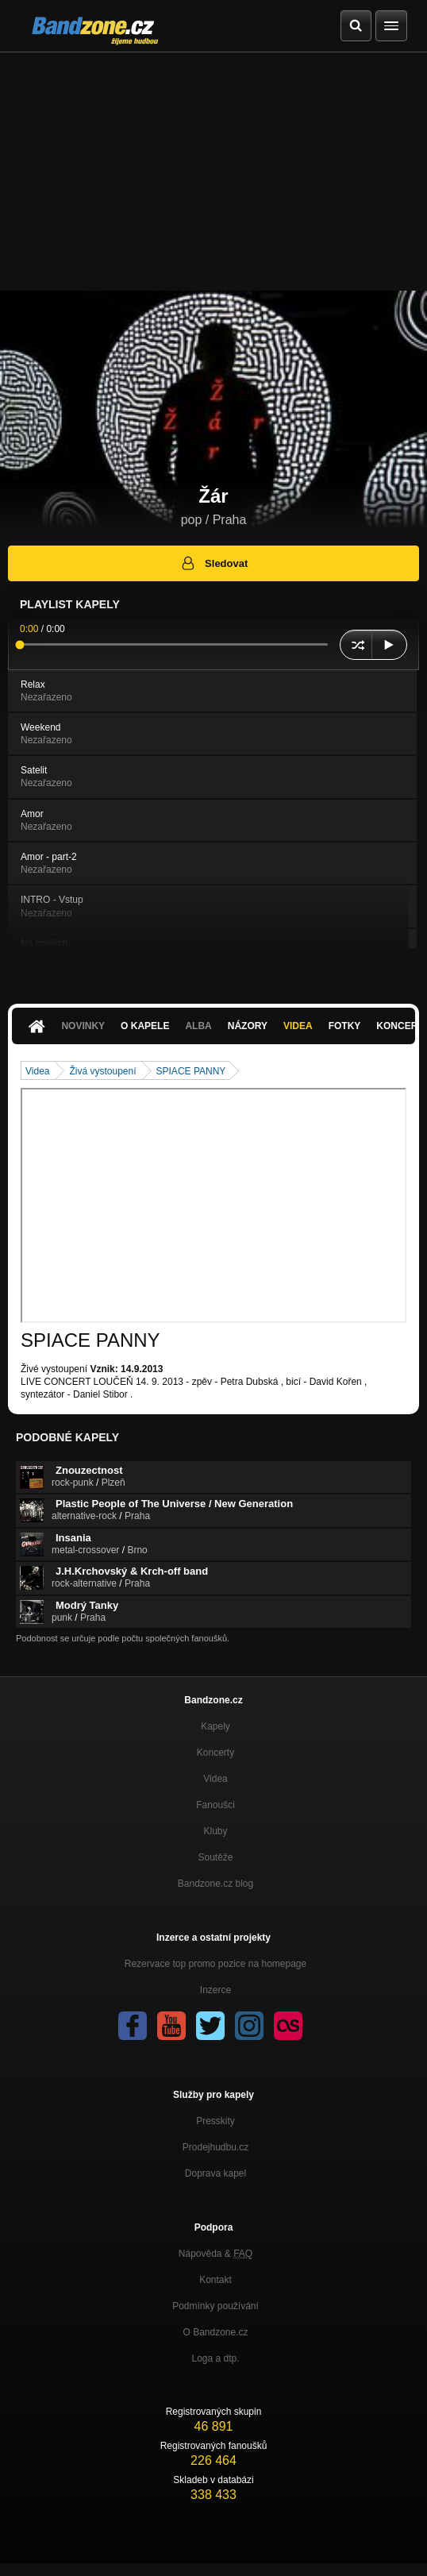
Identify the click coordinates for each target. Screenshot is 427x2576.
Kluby (215, 1831)
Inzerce (215, 1990)
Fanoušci (215, 1805)
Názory (247, 1026)
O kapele (145, 1026)
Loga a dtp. (215, 2358)
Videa (298, 1026)
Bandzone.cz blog (215, 1883)
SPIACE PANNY (191, 1071)
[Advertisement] (213, 171)
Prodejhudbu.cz (215, 2147)
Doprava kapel (215, 2173)
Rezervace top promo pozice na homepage (215, 1963)
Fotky (345, 1026)
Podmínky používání (215, 2306)
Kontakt (215, 2279)
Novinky (83, 1026)
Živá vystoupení (102, 1071)
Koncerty (215, 1752)
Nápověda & (215, 2253)
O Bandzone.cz (215, 2332)
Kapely (215, 1726)
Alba (198, 1026)
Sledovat (213, 563)
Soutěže (215, 1857)
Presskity (215, 2121)
